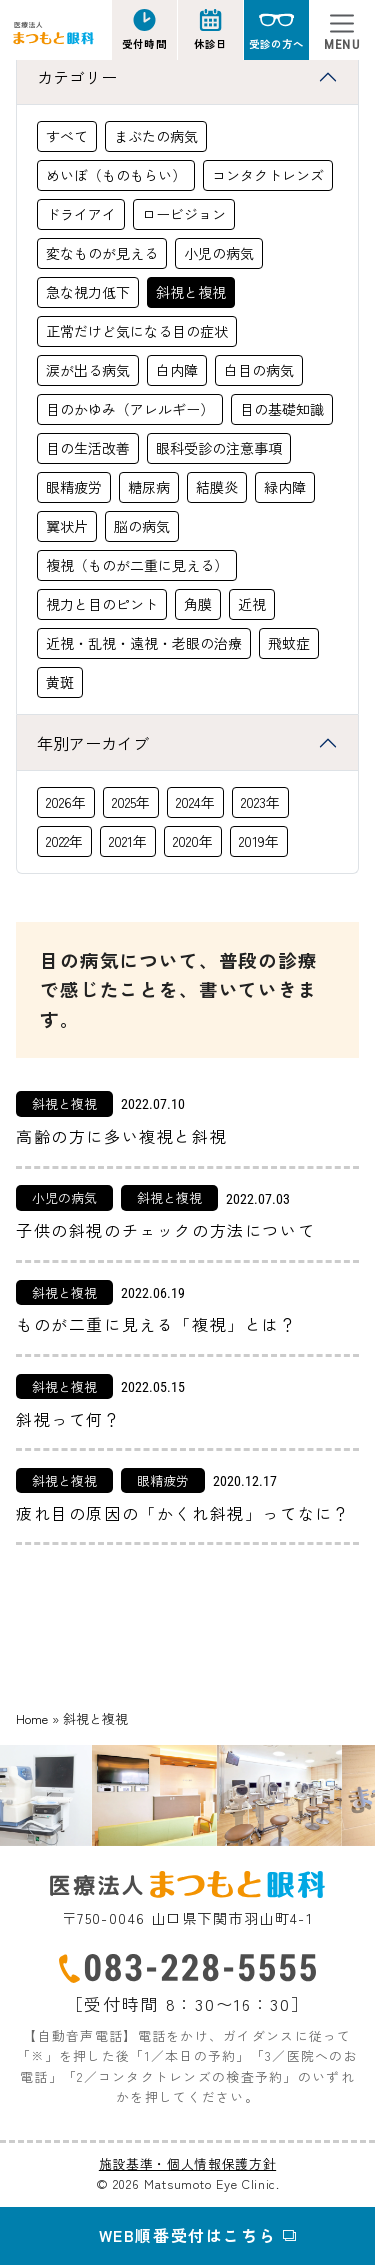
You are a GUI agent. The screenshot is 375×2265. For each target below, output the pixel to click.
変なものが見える (102, 253)
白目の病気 (259, 370)
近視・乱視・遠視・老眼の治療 (144, 643)
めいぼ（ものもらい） (116, 175)
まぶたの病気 (156, 136)
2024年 (195, 802)
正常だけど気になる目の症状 (137, 331)
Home (32, 1718)
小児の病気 (219, 253)
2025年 (131, 802)
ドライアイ (81, 214)
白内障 (177, 370)
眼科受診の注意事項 (219, 448)
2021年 (128, 841)
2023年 (260, 802)
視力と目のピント (102, 604)
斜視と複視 (191, 292)
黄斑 (60, 682)
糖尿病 (149, 487)
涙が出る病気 (88, 370)
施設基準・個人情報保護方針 (187, 2163)
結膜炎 (217, 487)
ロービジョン (184, 214)
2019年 (259, 841)
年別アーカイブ (93, 743)
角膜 (198, 604)
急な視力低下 (88, 292)
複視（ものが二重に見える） (137, 565)
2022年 (64, 841)
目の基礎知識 (282, 409)
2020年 (193, 841)
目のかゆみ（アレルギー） (130, 409)
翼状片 (67, 526)
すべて (67, 136)
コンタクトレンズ (268, 175)
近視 (252, 604)
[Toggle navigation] (342, 30)
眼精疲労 (74, 487)
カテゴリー (77, 77)
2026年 (66, 802)
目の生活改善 (88, 448)
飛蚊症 (289, 643)
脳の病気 (142, 526)
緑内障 (285, 487)
